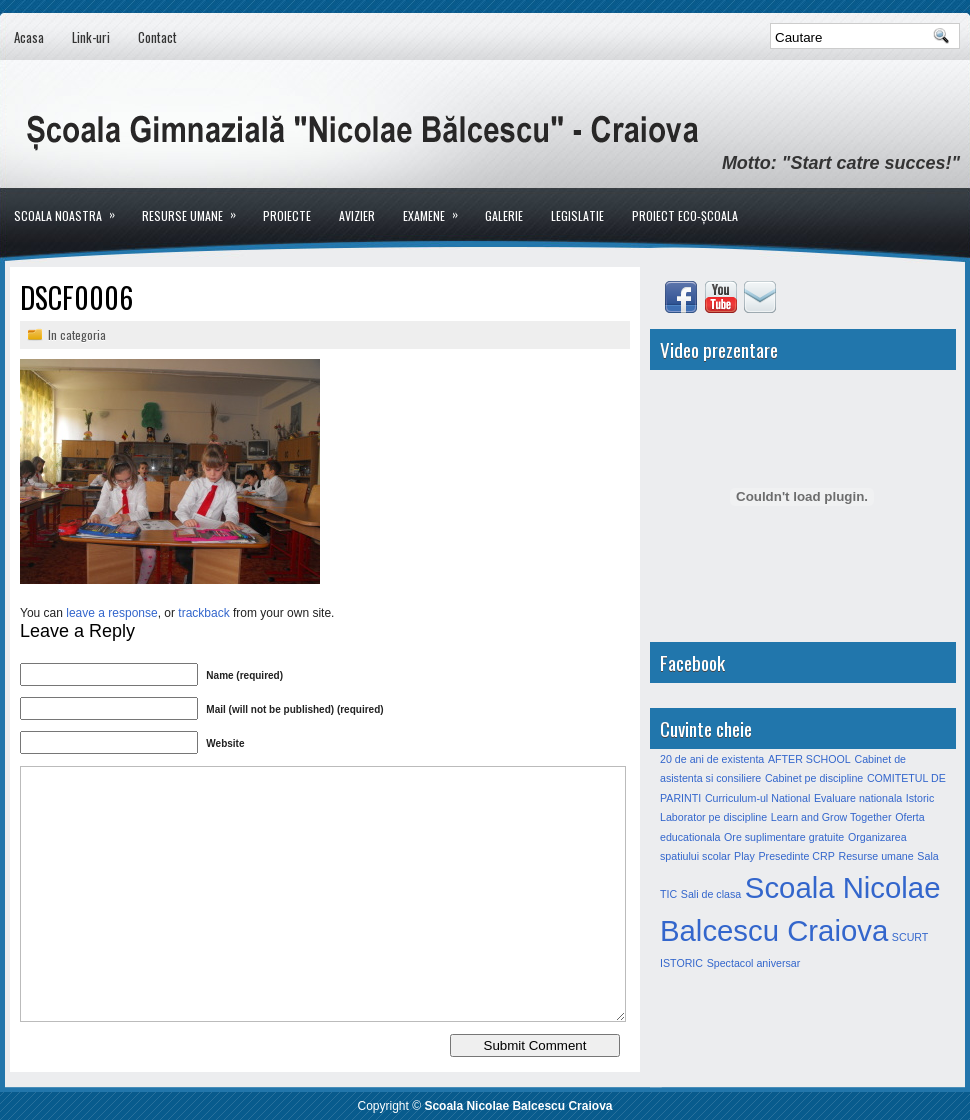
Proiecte (287, 215)
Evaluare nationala (858, 798)
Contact (157, 37)
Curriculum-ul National (757, 798)
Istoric (920, 798)
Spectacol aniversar (754, 963)
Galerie (504, 215)
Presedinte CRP (796, 856)
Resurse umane (195, 206)
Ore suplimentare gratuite (784, 837)
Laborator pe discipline (713, 817)
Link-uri (91, 37)
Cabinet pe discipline (814, 778)
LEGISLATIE (577, 215)
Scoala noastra (71, 206)
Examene (437, 206)
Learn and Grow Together (831, 817)
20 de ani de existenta (712, 759)
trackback (203, 613)
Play (744, 856)
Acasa (29, 37)
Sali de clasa (711, 894)
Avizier (357, 215)
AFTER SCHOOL (809, 759)
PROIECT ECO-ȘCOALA (685, 215)
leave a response (111, 613)
